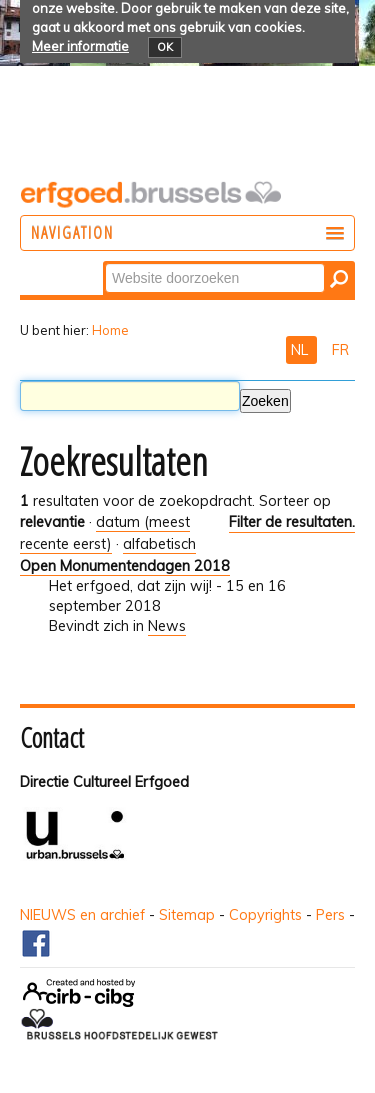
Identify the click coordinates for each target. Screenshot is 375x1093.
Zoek (104, 262)
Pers (330, 915)
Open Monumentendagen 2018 (125, 566)
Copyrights (265, 915)
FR (340, 350)
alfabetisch (159, 544)
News (167, 626)
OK (165, 47)
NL (301, 350)
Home (110, 330)
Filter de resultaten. (292, 522)
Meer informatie (80, 46)
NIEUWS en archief (82, 915)
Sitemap (187, 915)
